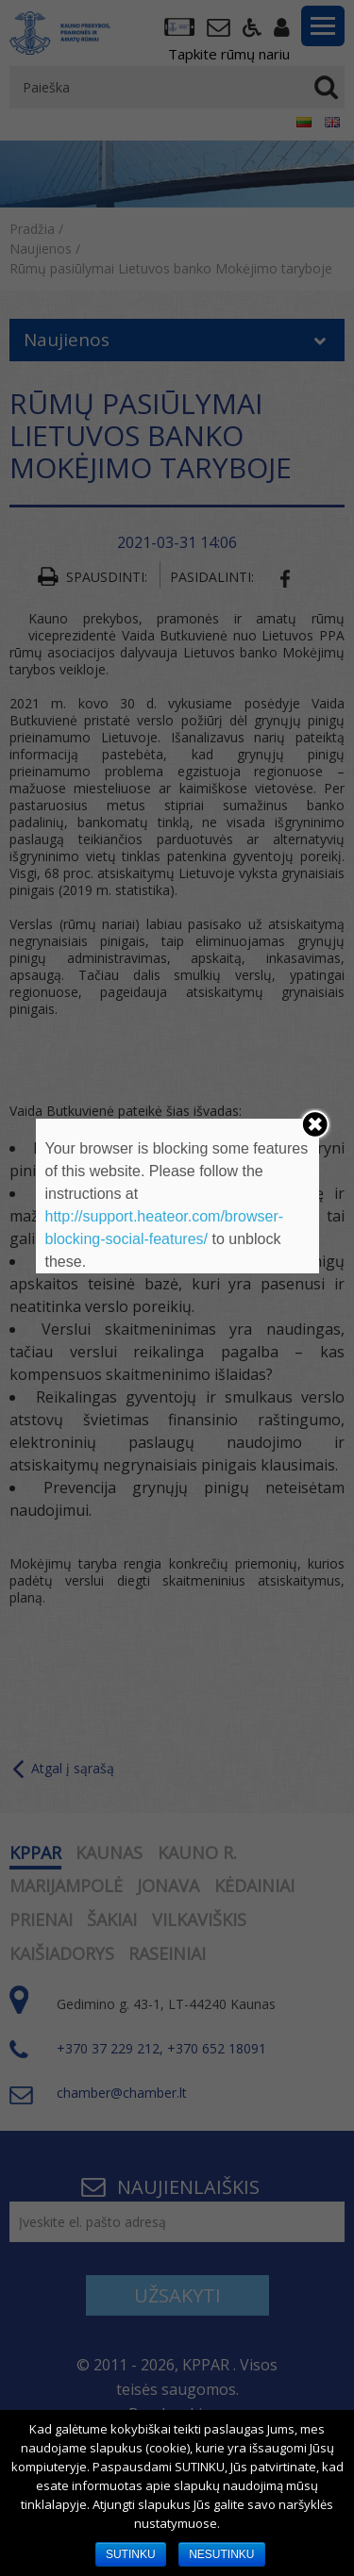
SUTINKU (131, 2554)
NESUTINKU (221, 2554)
